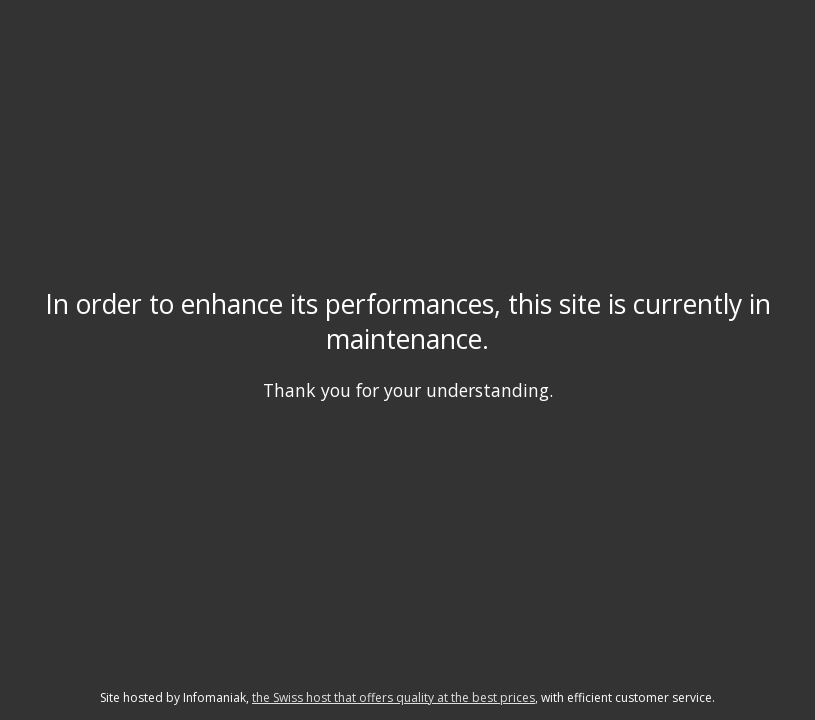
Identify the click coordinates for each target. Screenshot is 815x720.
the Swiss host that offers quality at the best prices (393, 697)
